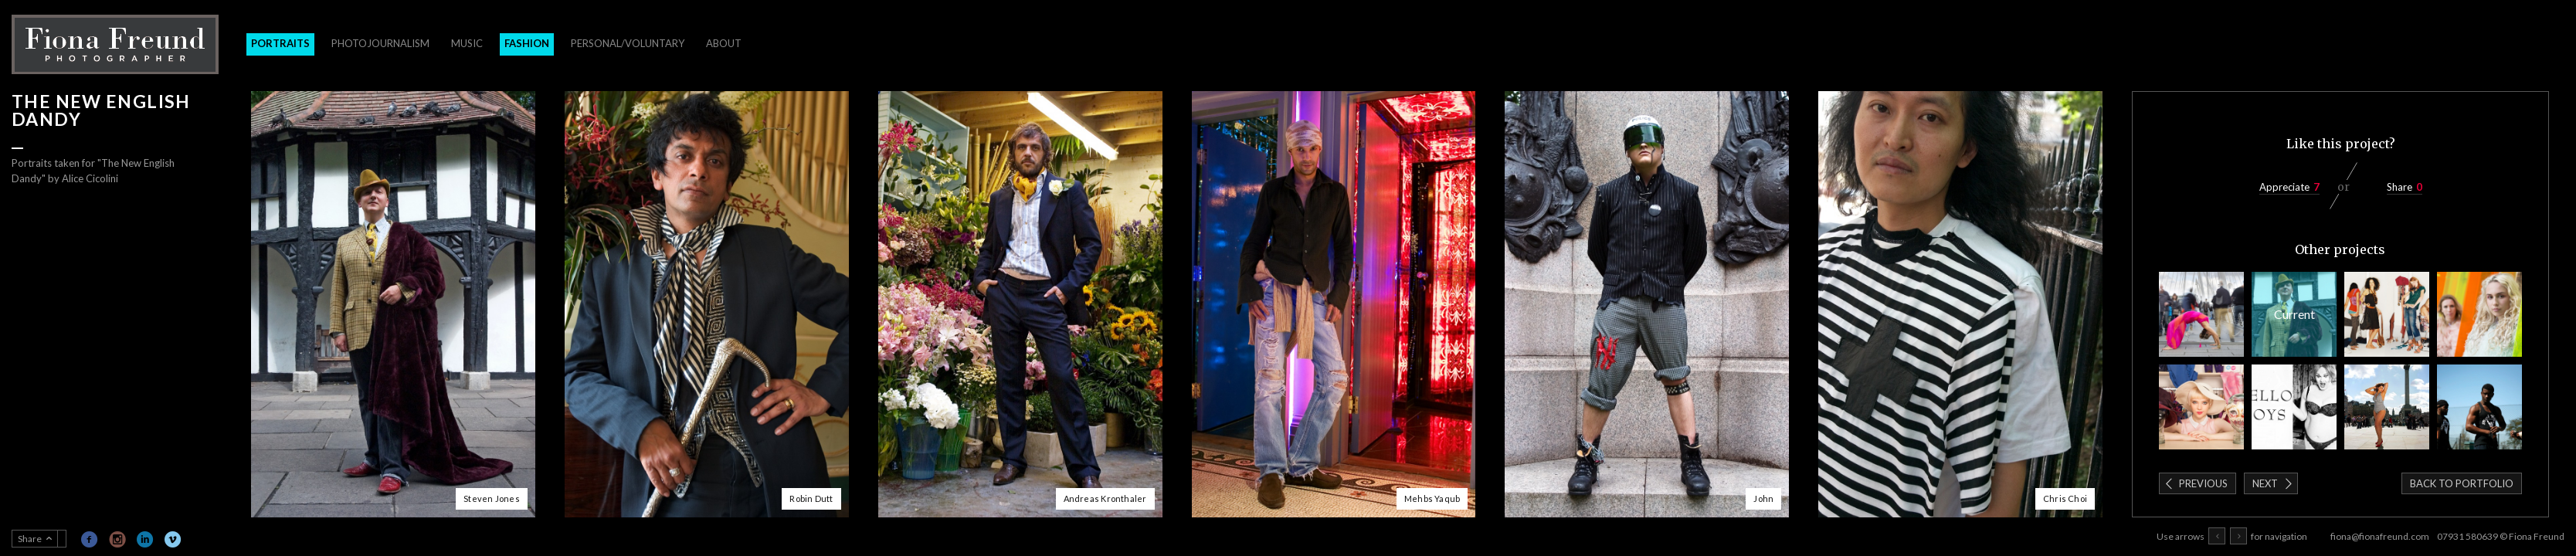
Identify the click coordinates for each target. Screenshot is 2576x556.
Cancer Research (2201, 406)
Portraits (280, 43)
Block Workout (2479, 406)
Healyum (2479, 314)
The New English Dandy (2294, 314)
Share (2399, 187)
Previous (2203, 483)
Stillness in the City (2201, 314)
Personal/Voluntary (627, 43)
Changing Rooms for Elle (2386, 314)
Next (2265, 483)
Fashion (526, 43)
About (724, 43)
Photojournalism (380, 43)
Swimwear (2386, 406)
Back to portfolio (2461, 483)
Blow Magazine (2294, 406)
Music (467, 43)
